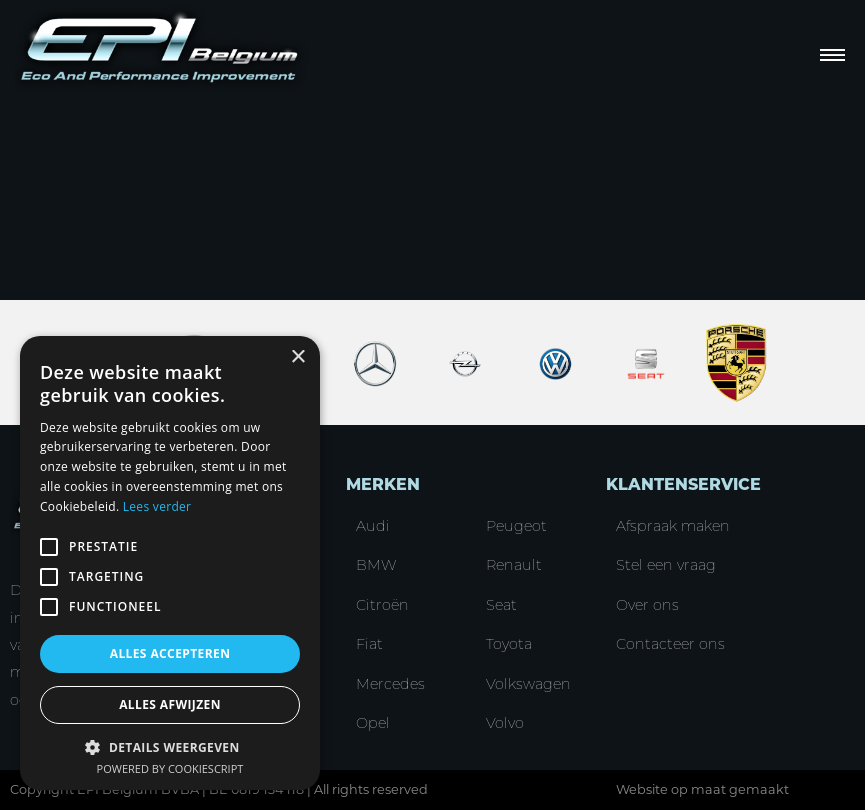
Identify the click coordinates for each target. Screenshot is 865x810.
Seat (501, 605)
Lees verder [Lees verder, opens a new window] (157, 506)
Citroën (382, 605)
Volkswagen (528, 684)
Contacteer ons (670, 644)
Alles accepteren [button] (170, 653)
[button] (170, 746)
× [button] (297, 357)
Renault (514, 565)
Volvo (505, 723)
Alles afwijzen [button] (170, 704)
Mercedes (390, 684)
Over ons (647, 605)
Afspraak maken (673, 526)
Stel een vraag (666, 565)
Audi (373, 526)
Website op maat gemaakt (702, 789)
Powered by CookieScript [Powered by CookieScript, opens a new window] (170, 768)
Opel (373, 723)
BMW (376, 565)
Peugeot (516, 526)
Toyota (509, 644)
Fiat (369, 644)
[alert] (170, 563)
